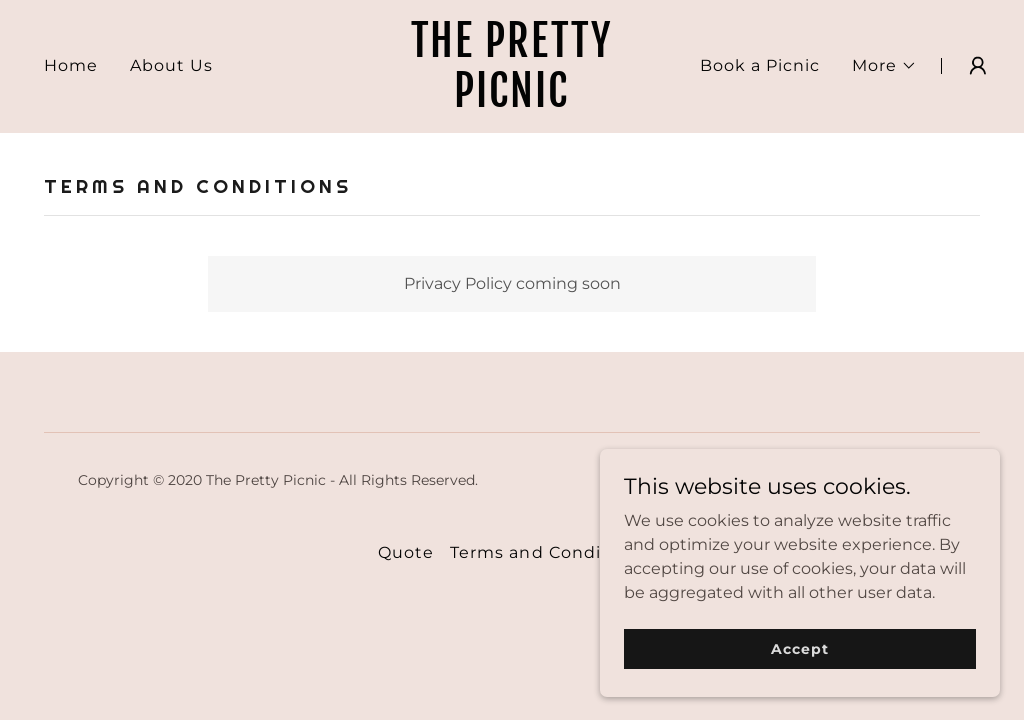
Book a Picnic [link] (760, 65)
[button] (884, 66)
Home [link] (71, 65)
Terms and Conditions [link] (547, 552)
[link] (512, 101)
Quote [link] (406, 552)
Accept (799, 648)
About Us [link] (171, 65)
